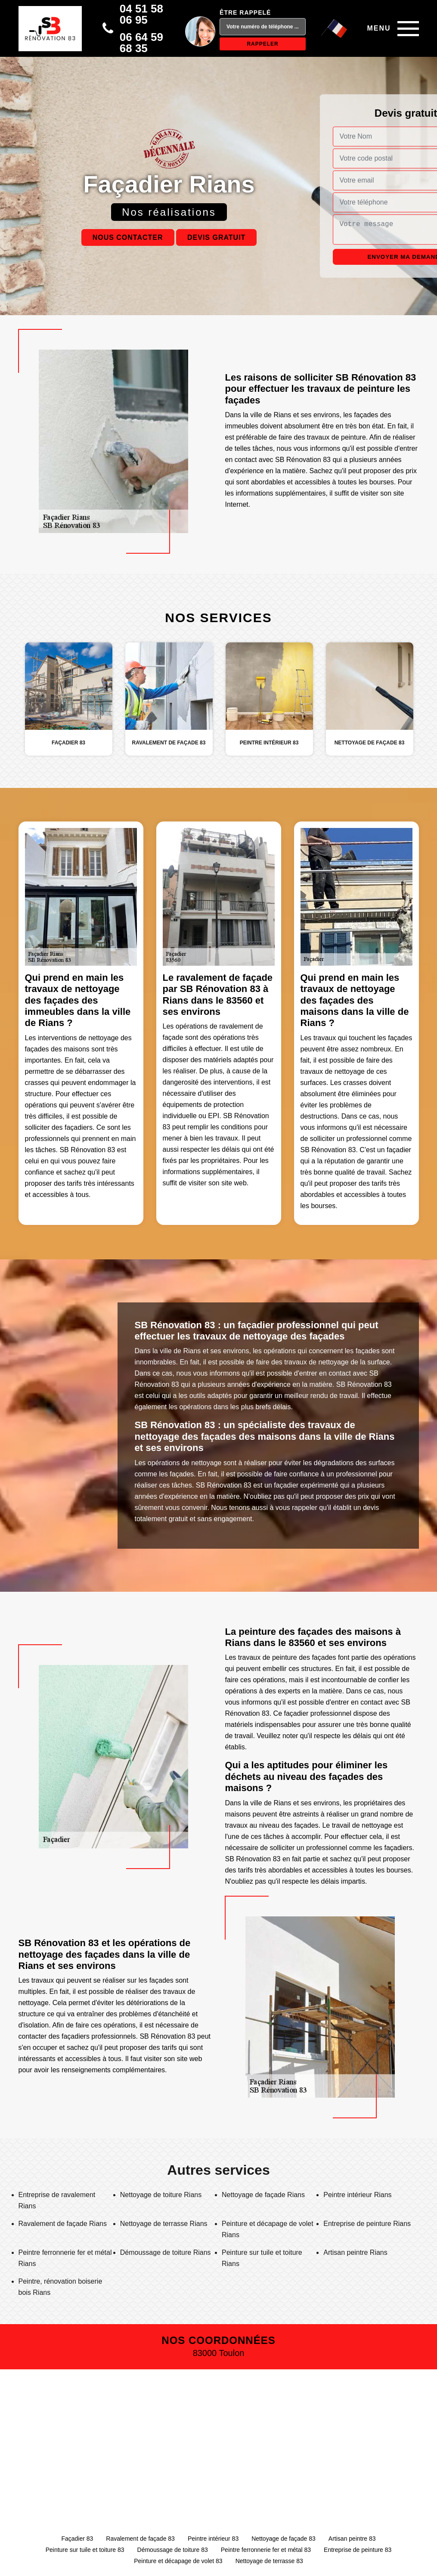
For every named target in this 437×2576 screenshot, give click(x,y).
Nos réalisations (169, 212)
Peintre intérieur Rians (357, 2194)
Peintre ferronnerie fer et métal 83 (266, 2549)
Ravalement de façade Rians (63, 2223)
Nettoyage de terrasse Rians (164, 2223)
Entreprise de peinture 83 (357, 2549)
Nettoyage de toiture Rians (160, 2194)
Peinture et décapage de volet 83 (178, 2560)
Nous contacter (128, 237)
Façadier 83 (77, 2538)
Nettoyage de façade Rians (263, 2194)
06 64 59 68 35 (141, 43)
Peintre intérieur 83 (213, 2538)
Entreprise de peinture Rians (367, 2223)
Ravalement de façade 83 (140, 2538)
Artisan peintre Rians (355, 2252)
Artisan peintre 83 (352, 2538)
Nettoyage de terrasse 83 (269, 2560)
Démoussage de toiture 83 (172, 2549)
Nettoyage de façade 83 (283, 2538)
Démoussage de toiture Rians (165, 2252)
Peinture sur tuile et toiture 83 (85, 2549)
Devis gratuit (216, 237)
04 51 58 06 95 (141, 14)
